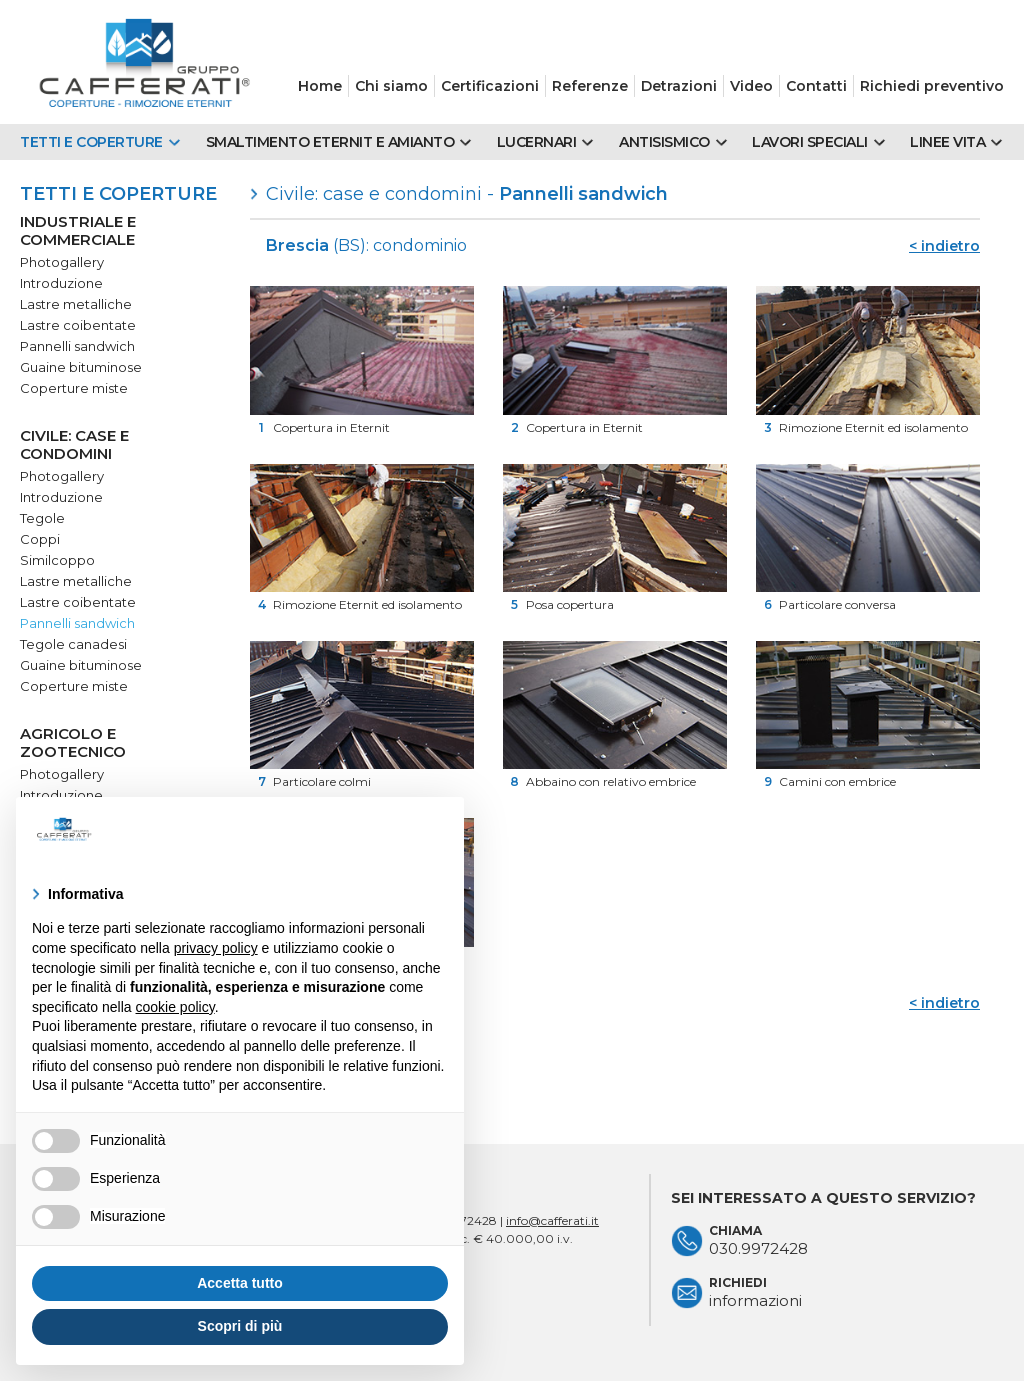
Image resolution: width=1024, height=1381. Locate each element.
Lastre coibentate (78, 325)
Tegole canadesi (73, 644)
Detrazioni (679, 86)
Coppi (40, 539)
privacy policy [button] (216, 948)
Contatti (816, 86)
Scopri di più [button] (240, 1326)
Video (751, 86)
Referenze (590, 86)
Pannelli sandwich (77, 346)
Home (320, 86)
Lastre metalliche (76, 304)
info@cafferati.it (552, 1220)
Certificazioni (490, 86)
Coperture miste (74, 388)
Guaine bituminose (81, 367)
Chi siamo (391, 86)
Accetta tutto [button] (240, 1283)
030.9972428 (758, 1248)
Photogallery (62, 262)
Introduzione (61, 283)
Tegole (42, 518)
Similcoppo (57, 560)
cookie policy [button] (175, 1007)
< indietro (944, 246)
